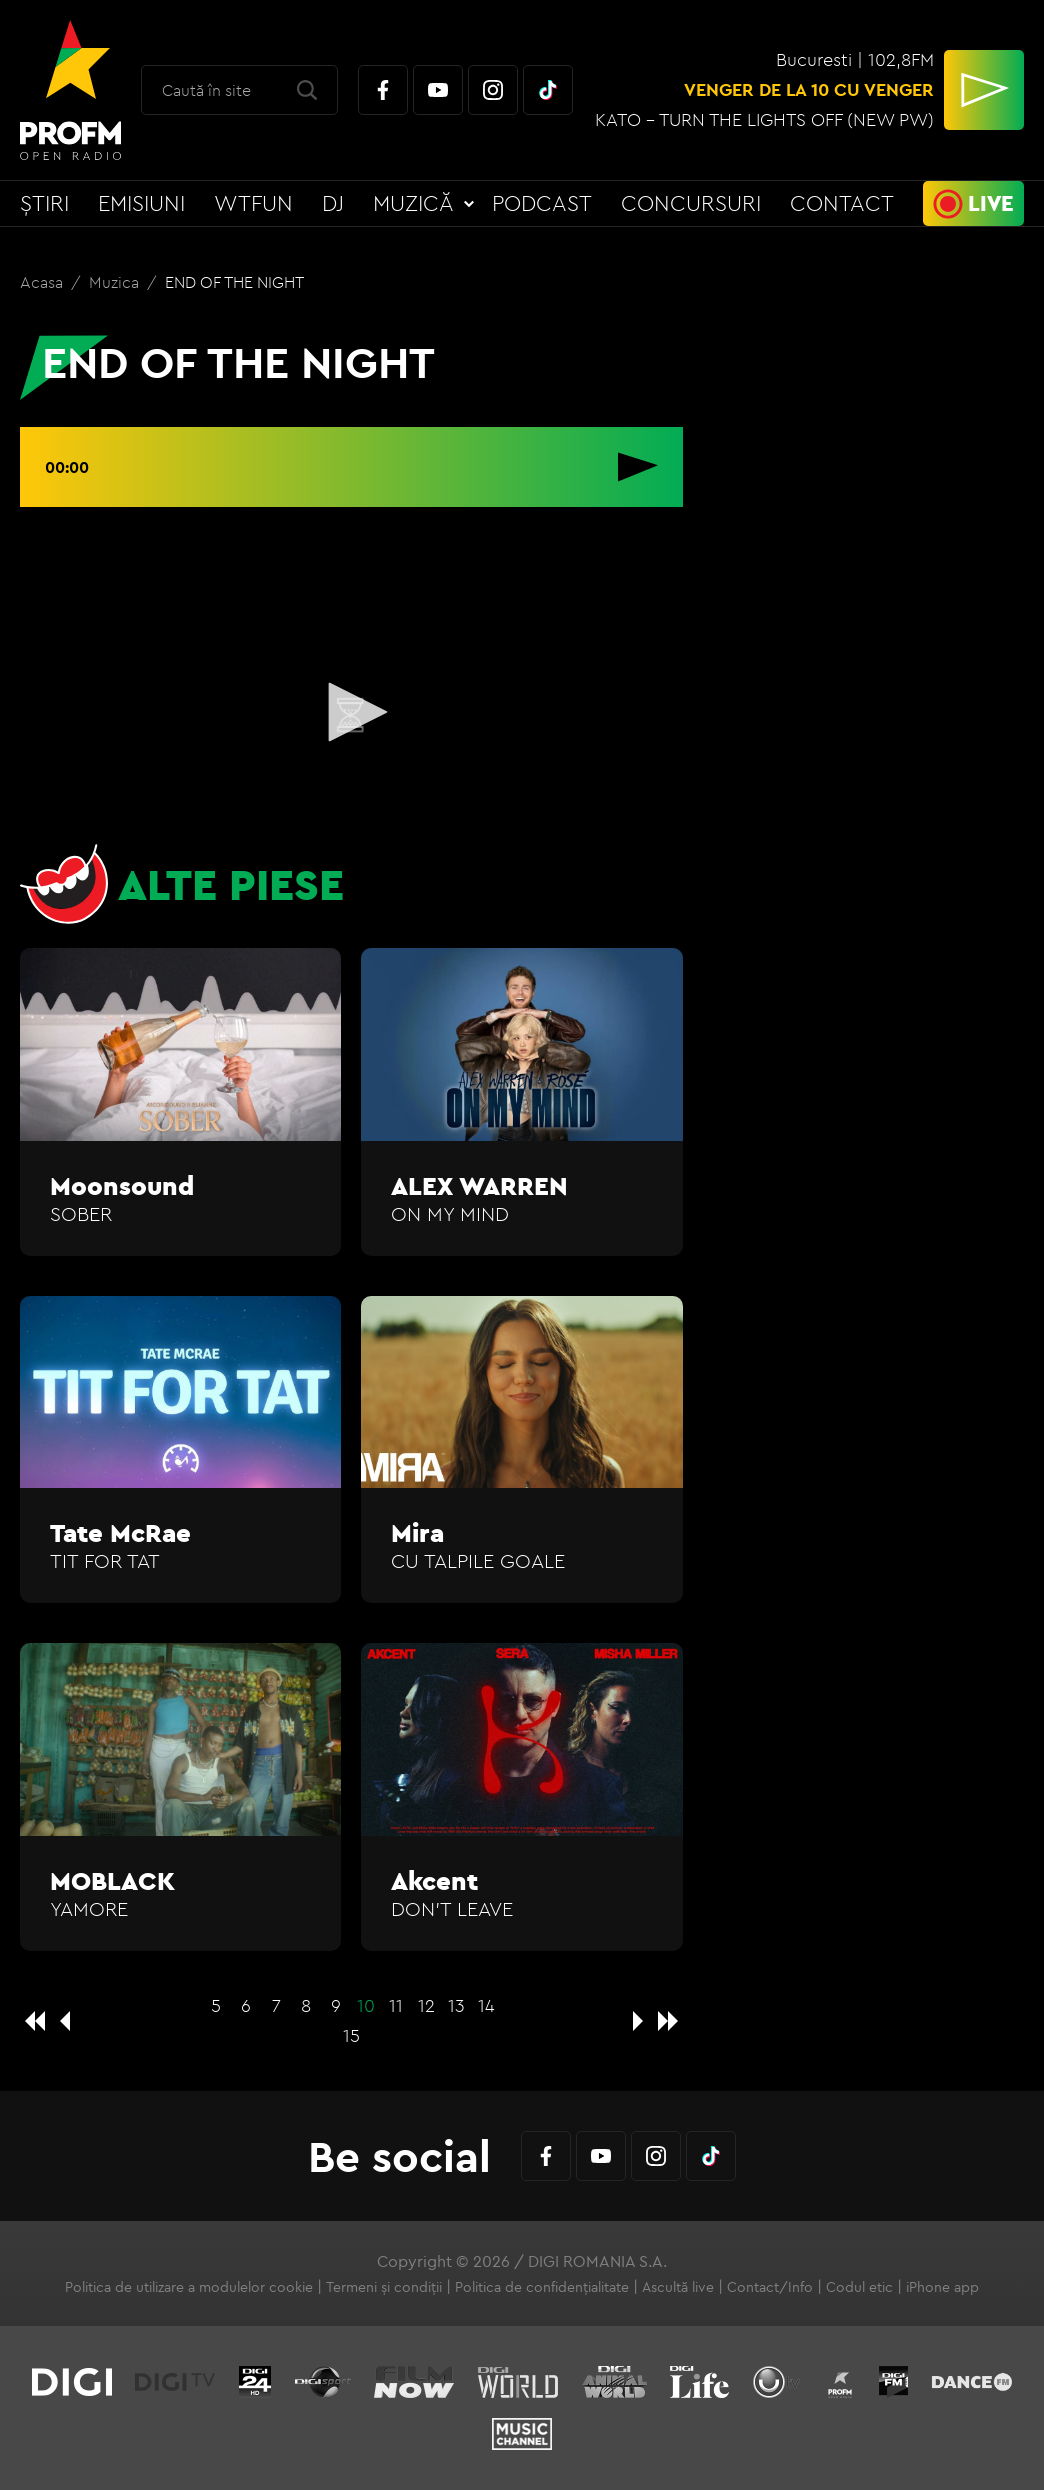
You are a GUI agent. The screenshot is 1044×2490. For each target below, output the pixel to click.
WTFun (253, 203)
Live (991, 203)
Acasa (43, 282)
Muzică (413, 203)
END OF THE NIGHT (234, 282)
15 (351, 2035)
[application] (351, 713)
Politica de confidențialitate (542, 2287)
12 (426, 2005)
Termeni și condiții (384, 2287)
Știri (44, 203)
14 (486, 2005)
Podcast (542, 203)
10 (366, 2005)
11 (396, 2005)
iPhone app (942, 2287)
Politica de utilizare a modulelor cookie (189, 2287)
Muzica (116, 282)
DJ (333, 203)
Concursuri (691, 203)
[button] (351, 712)
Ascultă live (678, 2287)
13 (456, 2005)
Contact (842, 203)
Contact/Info (770, 2287)
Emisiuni (141, 203)
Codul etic (859, 2287)
